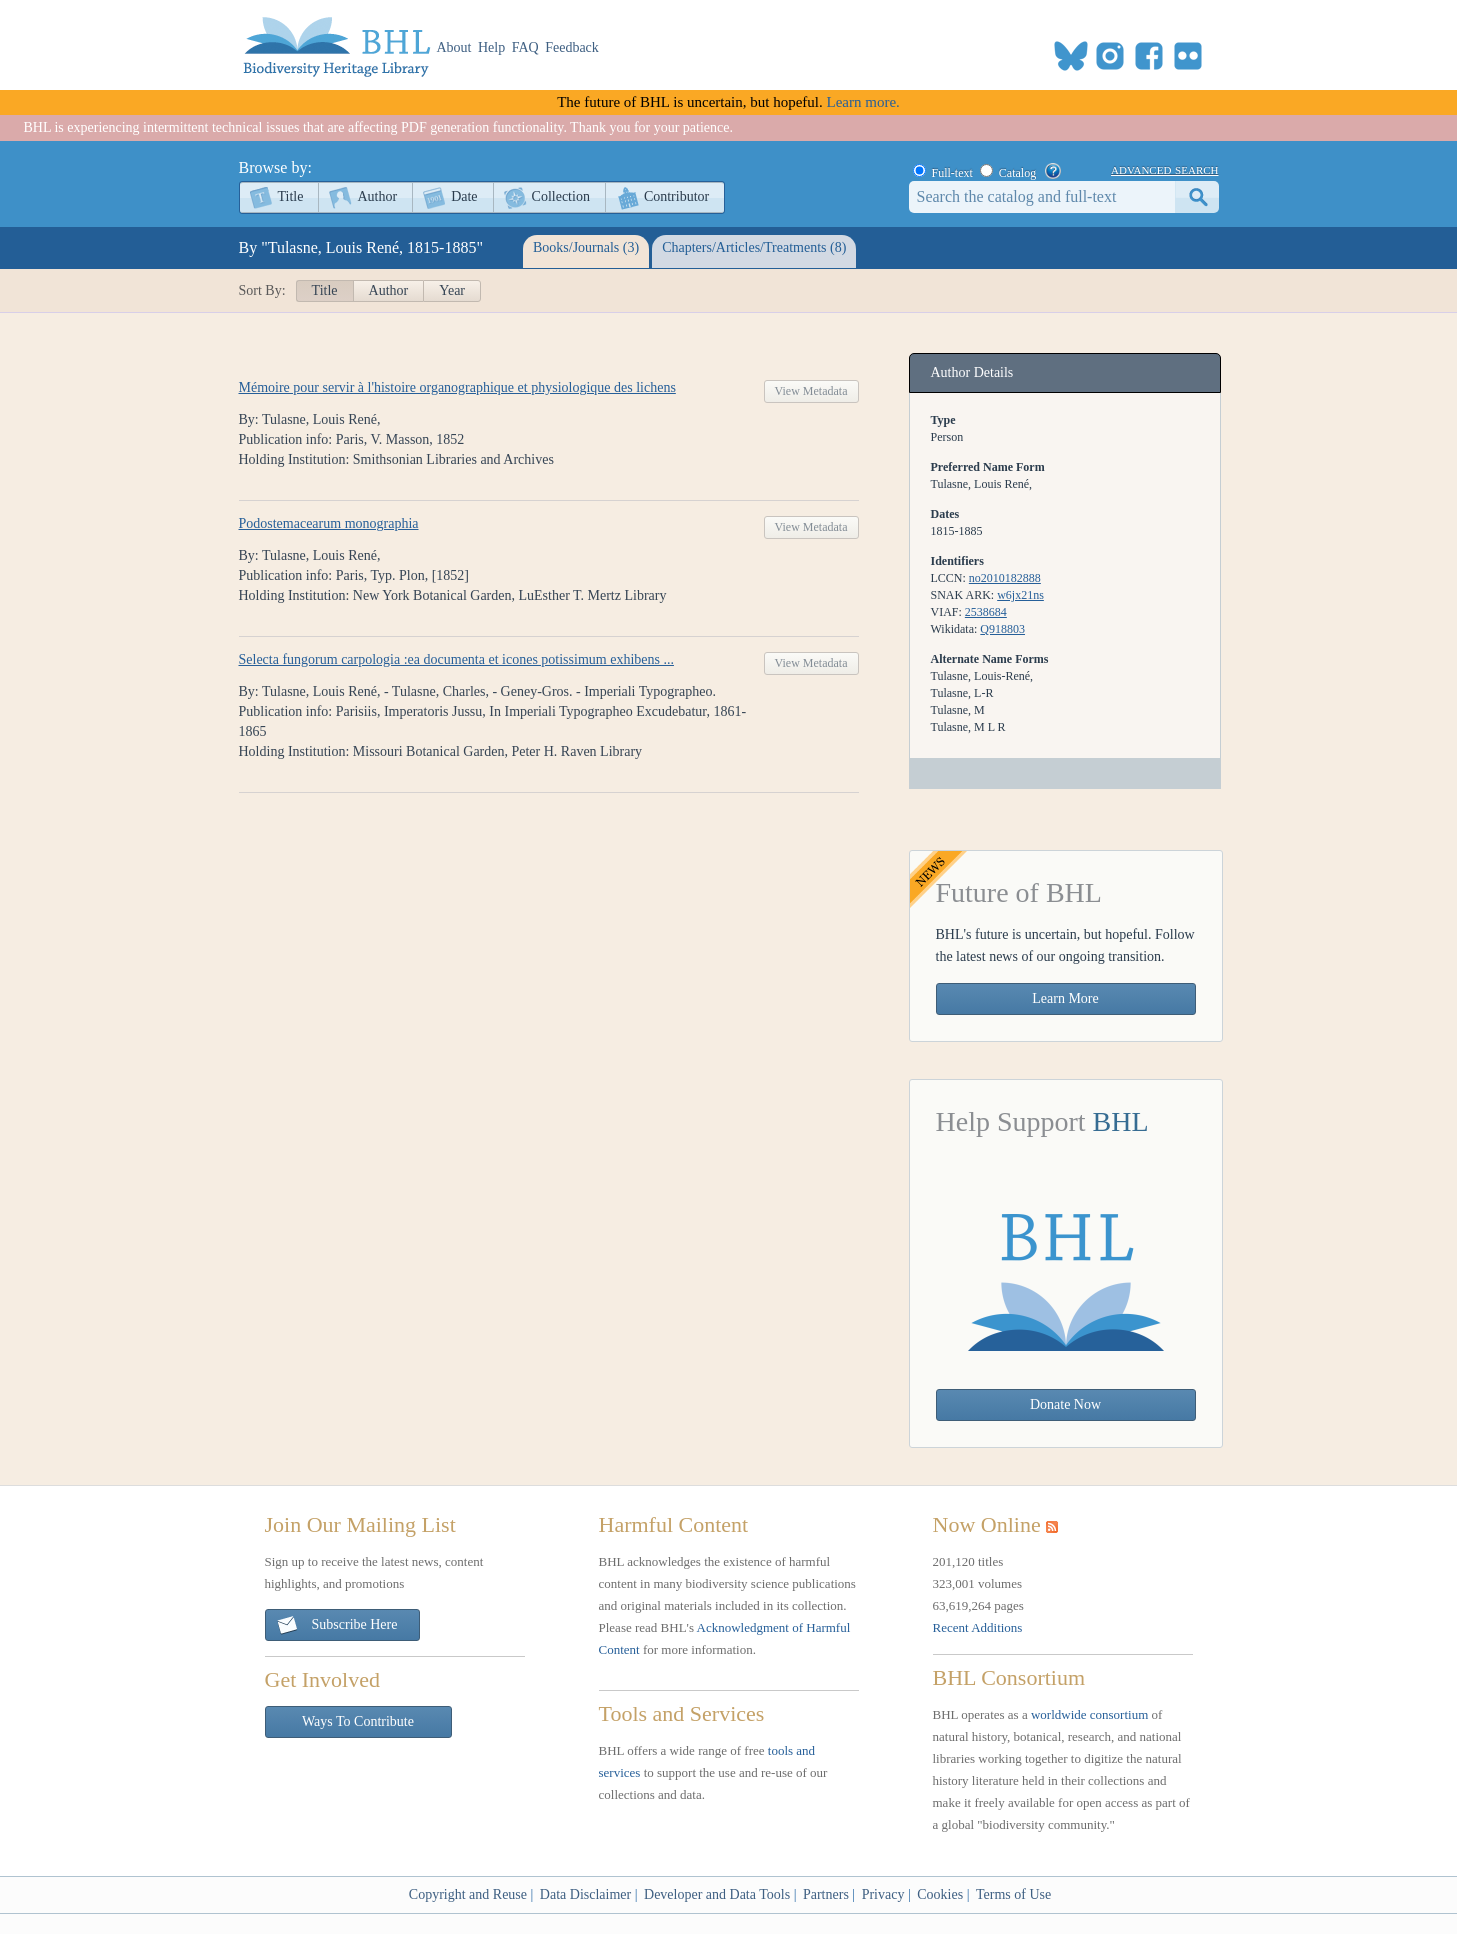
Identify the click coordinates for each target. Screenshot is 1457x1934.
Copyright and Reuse (468, 1894)
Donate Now (1065, 1404)
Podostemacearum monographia (329, 523)
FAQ (525, 47)
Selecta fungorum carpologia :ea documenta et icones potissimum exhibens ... (456, 659)
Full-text (952, 173)
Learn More (1065, 998)
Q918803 (1002, 629)
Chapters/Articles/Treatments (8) (754, 247)
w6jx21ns (1020, 595)
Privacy (883, 1894)
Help (491, 47)
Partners (826, 1894)
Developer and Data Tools (717, 1894)
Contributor (676, 196)
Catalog (1017, 173)
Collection (561, 196)
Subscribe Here (337, 1625)
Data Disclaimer (585, 1894)
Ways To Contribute (358, 1721)
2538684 (986, 612)
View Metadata (811, 391)
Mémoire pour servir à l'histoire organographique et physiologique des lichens (457, 387)
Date (464, 196)
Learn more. (863, 102)
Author (377, 196)
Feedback (572, 47)
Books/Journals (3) (586, 247)
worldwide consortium (1089, 1714)
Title (291, 196)
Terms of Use (1013, 1894)
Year (452, 290)
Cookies (940, 1894)
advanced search (1164, 169)
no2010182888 (1005, 578)
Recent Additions (978, 1627)
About (454, 47)
